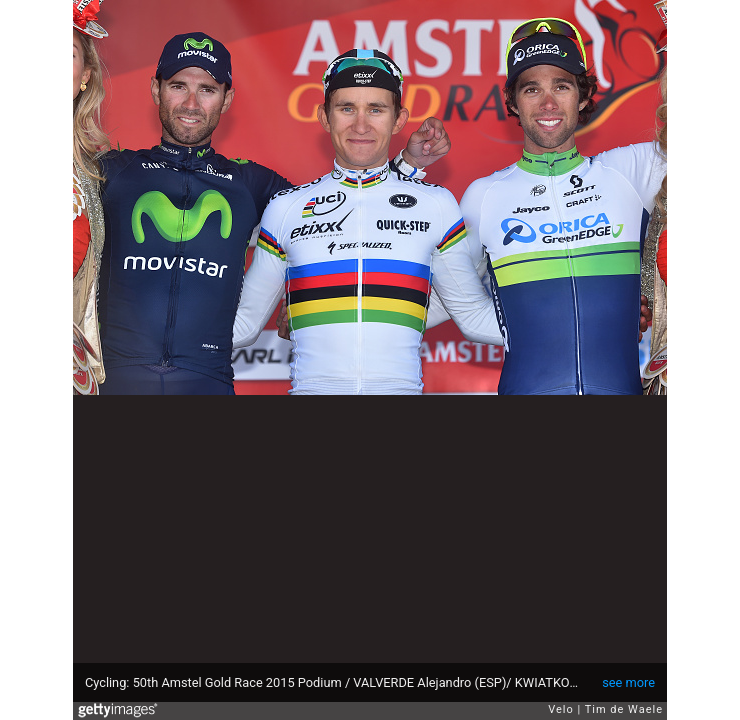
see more (628, 682)
